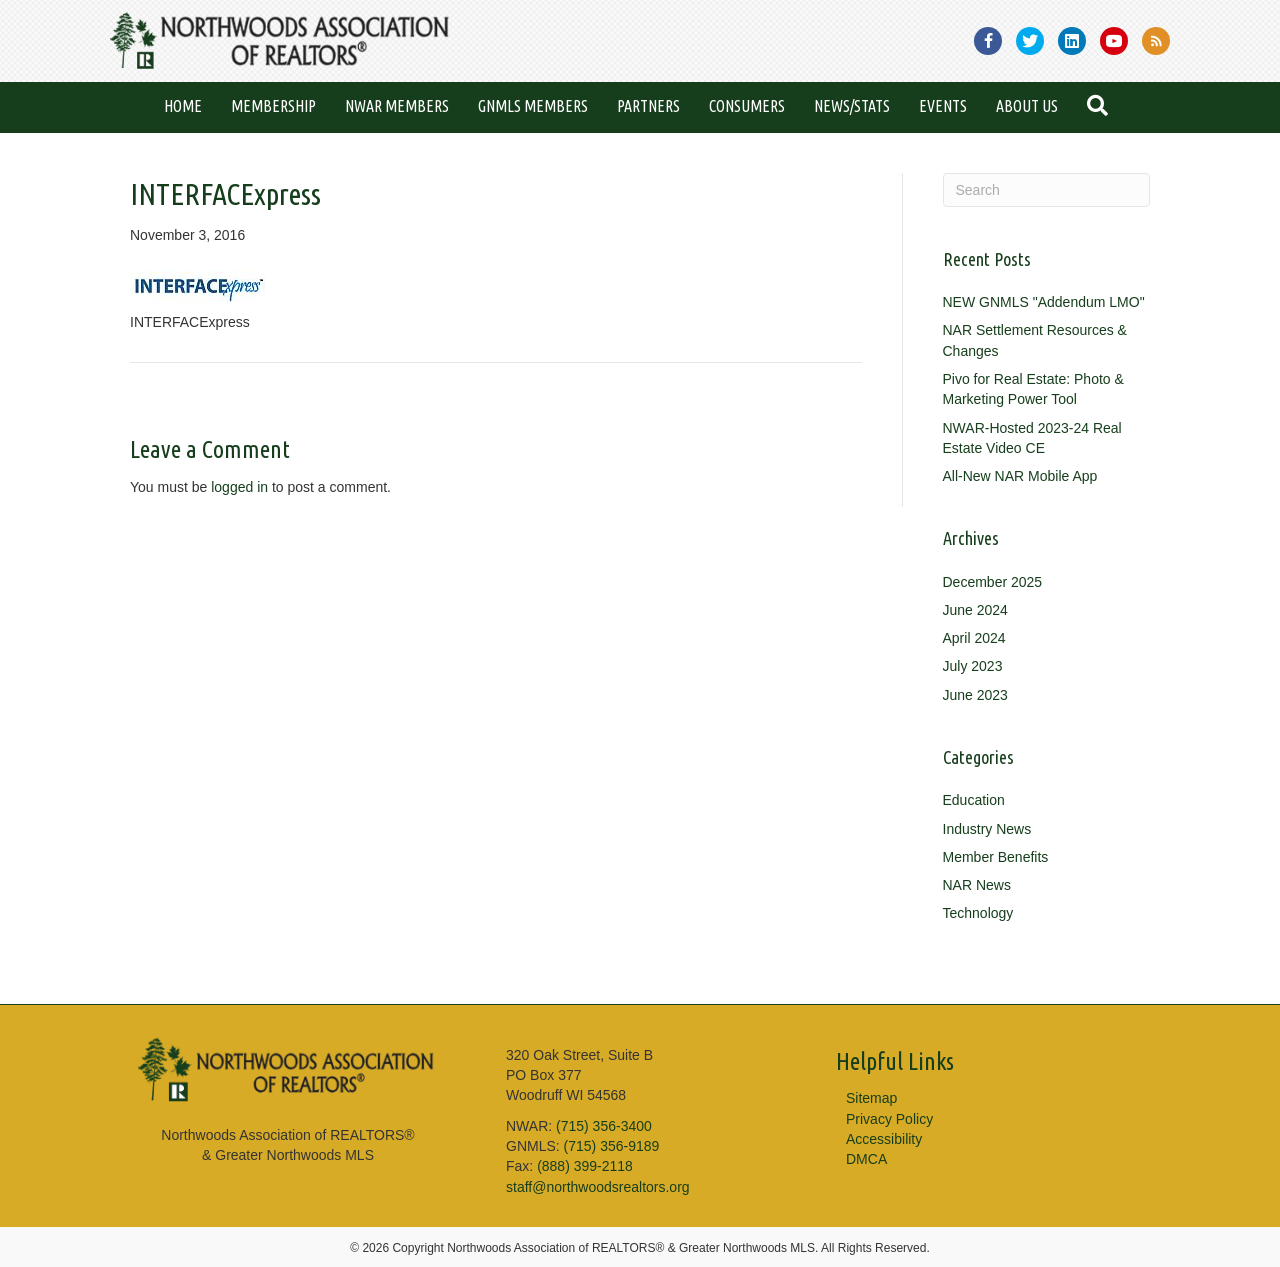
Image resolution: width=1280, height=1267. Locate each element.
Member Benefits (996, 857)
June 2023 (975, 695)
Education (974, 800)
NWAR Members (397, 106)
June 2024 (975, 610)
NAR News (977, 885)
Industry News (987, 829)
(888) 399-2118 (585, 1166)
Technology (978, 913)
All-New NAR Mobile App (1020, 476)
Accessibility (884, 1139)
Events (943, 106)
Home (183, 106)
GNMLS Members (533, 106)
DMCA (866, 1159)
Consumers (747, 106)
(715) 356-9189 (612, 1146)
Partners (648, 106)
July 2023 (973, 666)
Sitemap (871, 1098)
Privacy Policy (889, 1119)
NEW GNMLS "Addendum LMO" (1044, 302)
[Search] (1047, 190)
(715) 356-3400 (604, 1126)
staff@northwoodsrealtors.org (598, 1187)
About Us (1027, 106)
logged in (239, 487)
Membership (273, 106)
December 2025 (993, 582)
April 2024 (974, 638)
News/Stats (852, 106)
